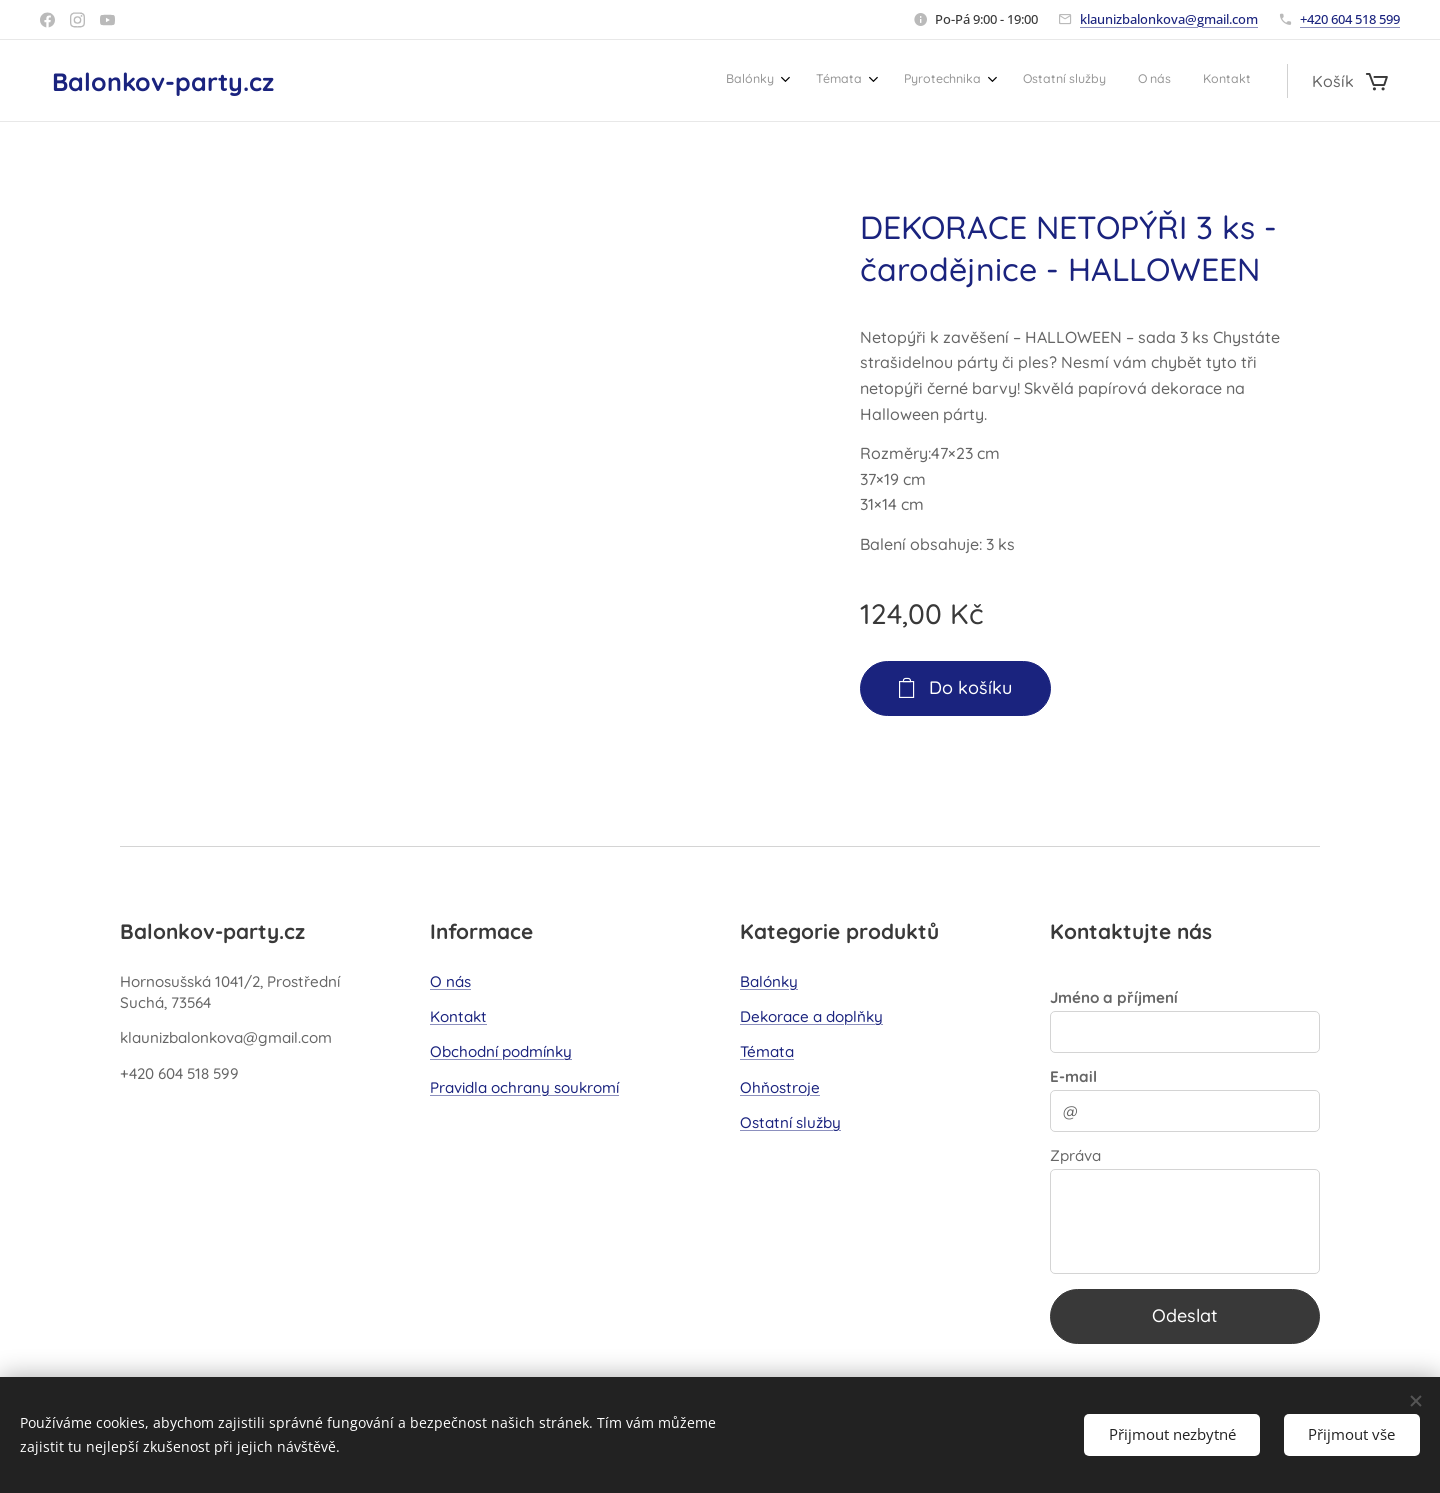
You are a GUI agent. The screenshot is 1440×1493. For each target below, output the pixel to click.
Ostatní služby (790, 1122)
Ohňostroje (780, 1087)
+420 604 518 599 (1350, 19)
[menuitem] (1071, 81)
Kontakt (458, 1016)
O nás (450, 981)
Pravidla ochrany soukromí (524, 1087)
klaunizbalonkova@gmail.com (1169, 19)
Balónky (769, 981)
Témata (767, 1051)
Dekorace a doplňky (811, 1016)
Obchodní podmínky (501, 1051)
